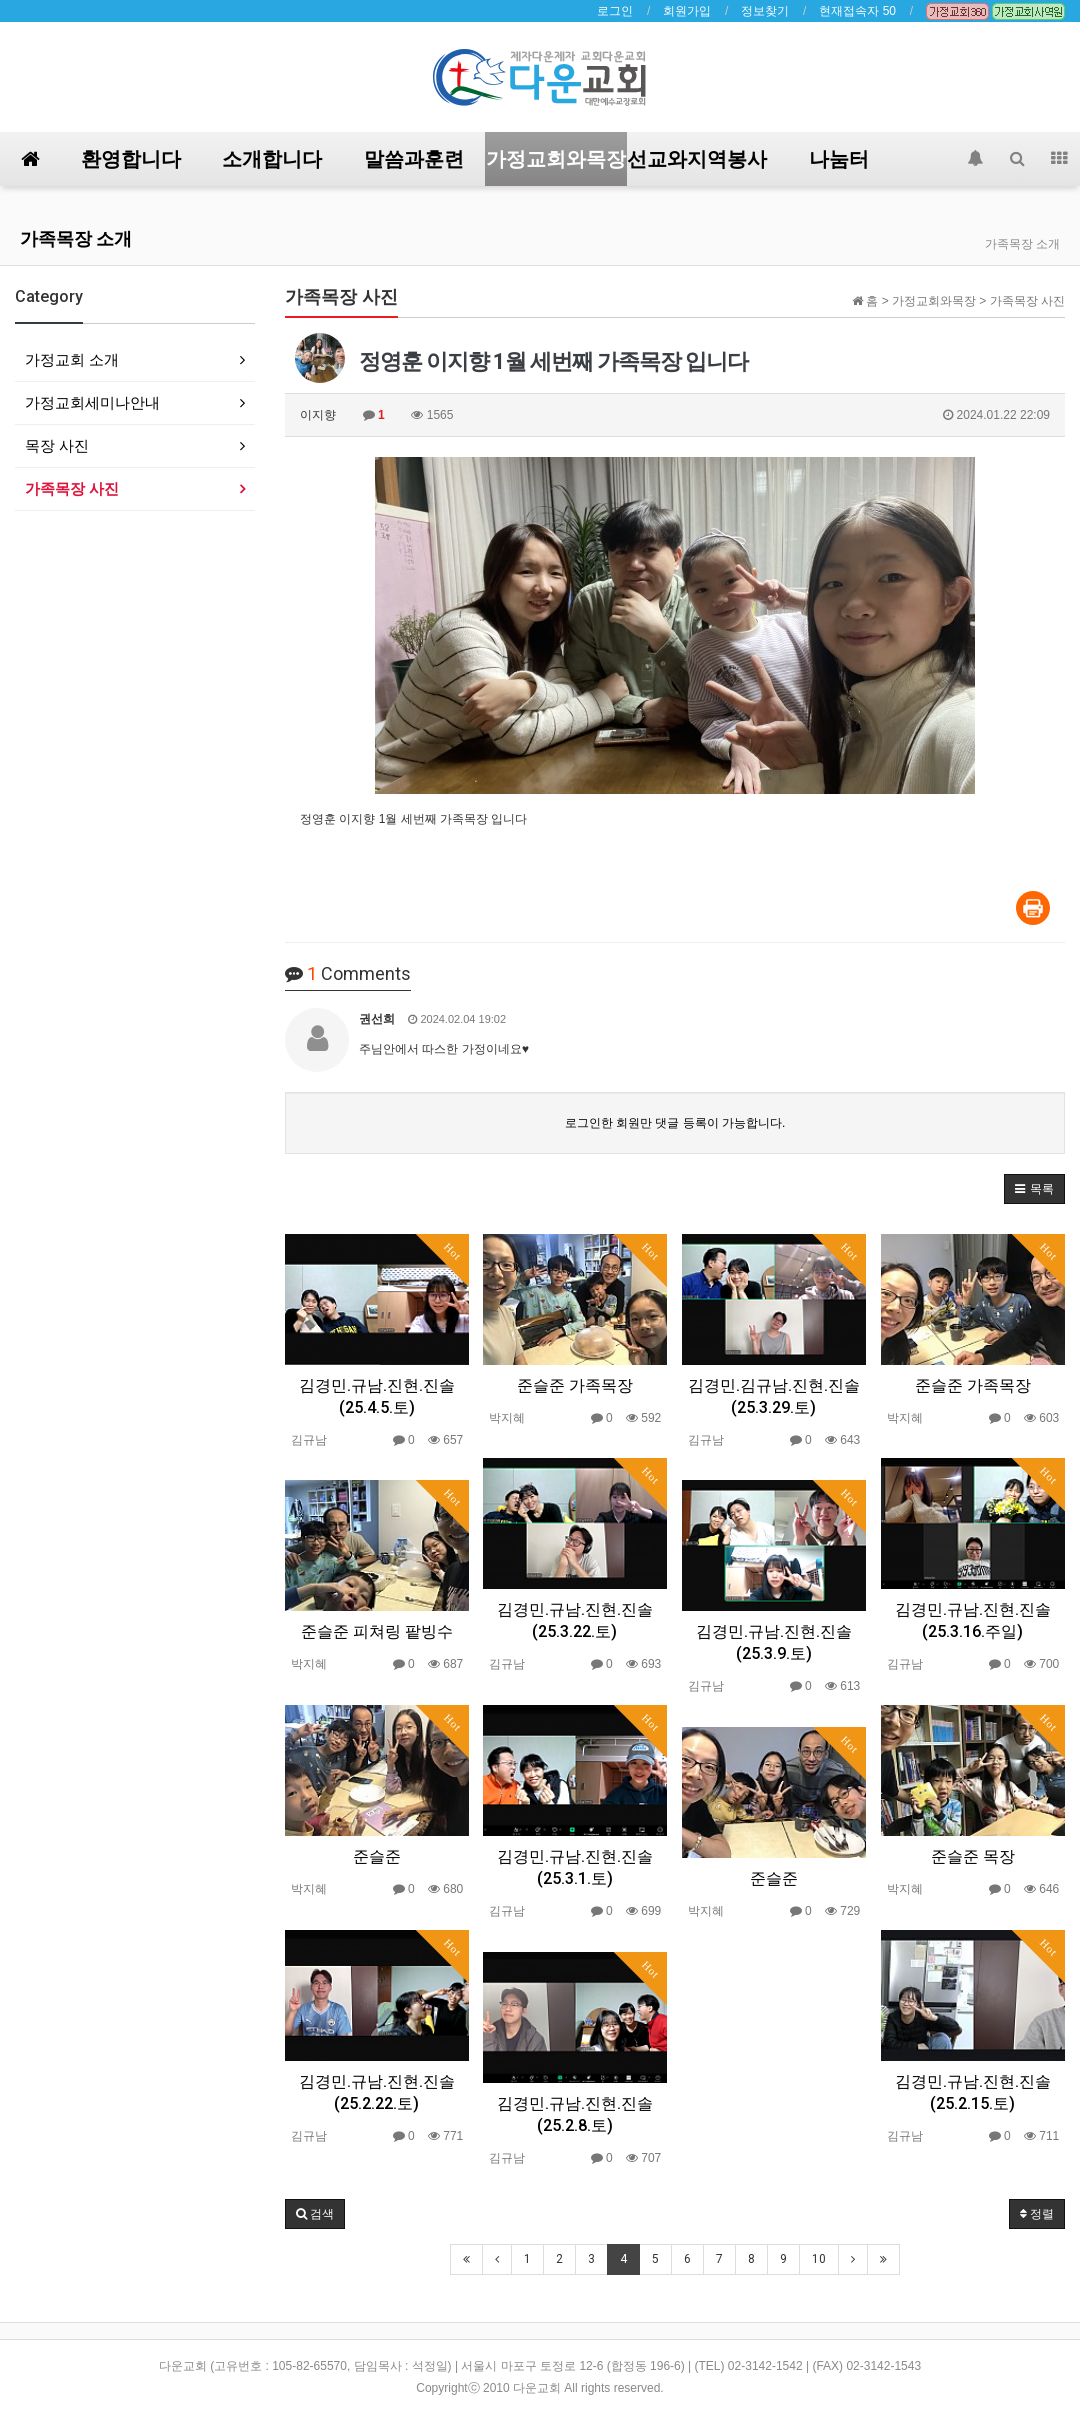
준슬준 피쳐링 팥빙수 (377, 1631)
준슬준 (377, 1856)
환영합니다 (131, 159)
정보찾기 (765, 11)
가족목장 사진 (72, 488)
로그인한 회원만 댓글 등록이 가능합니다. (675, 1123)
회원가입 (687, 11)
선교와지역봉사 (697, 159)
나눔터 (839, 159)
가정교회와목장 (556, 159)
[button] (1034, 1189)
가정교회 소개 (72, 359)
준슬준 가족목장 (575, 1385)
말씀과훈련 (414, 159)
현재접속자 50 (857, 11)
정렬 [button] (1037, 2214)
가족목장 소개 (76, 238)
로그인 (615, 11)
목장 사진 (57, 445)
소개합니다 (272, 159)
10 (819, 2259)
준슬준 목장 (973, 1856)
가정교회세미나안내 (92, 402)
